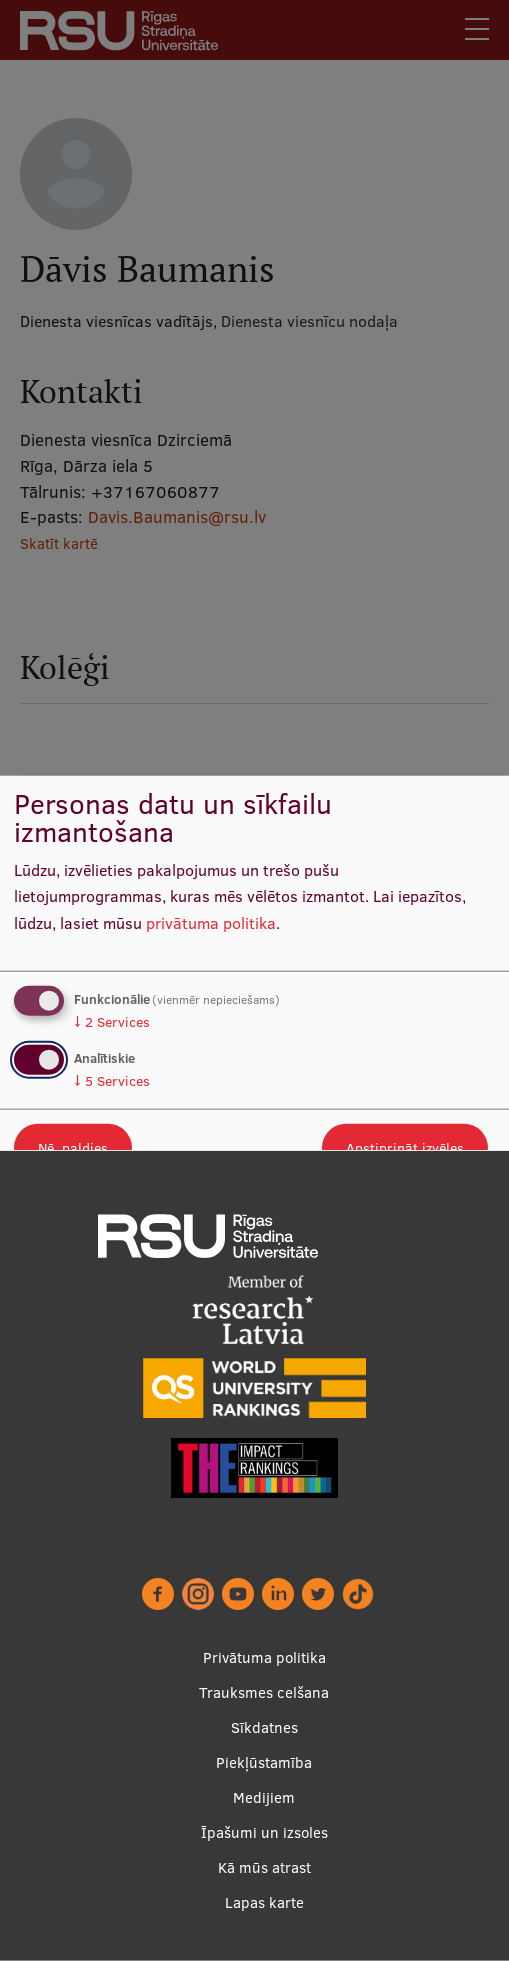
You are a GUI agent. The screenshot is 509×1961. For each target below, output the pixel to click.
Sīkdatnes (264, 1727)
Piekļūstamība (264, 1762)
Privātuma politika (264, 1657)
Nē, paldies (73, 1148)
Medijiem (264, 1797)
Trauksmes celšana (264, 1692)
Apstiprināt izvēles (405, 1148)
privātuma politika (211, 923)
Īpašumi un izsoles (264, 1832)
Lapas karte (264, 1902)
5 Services (112, 1081)
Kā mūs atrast (264, 1867)
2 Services (112, 1021)
